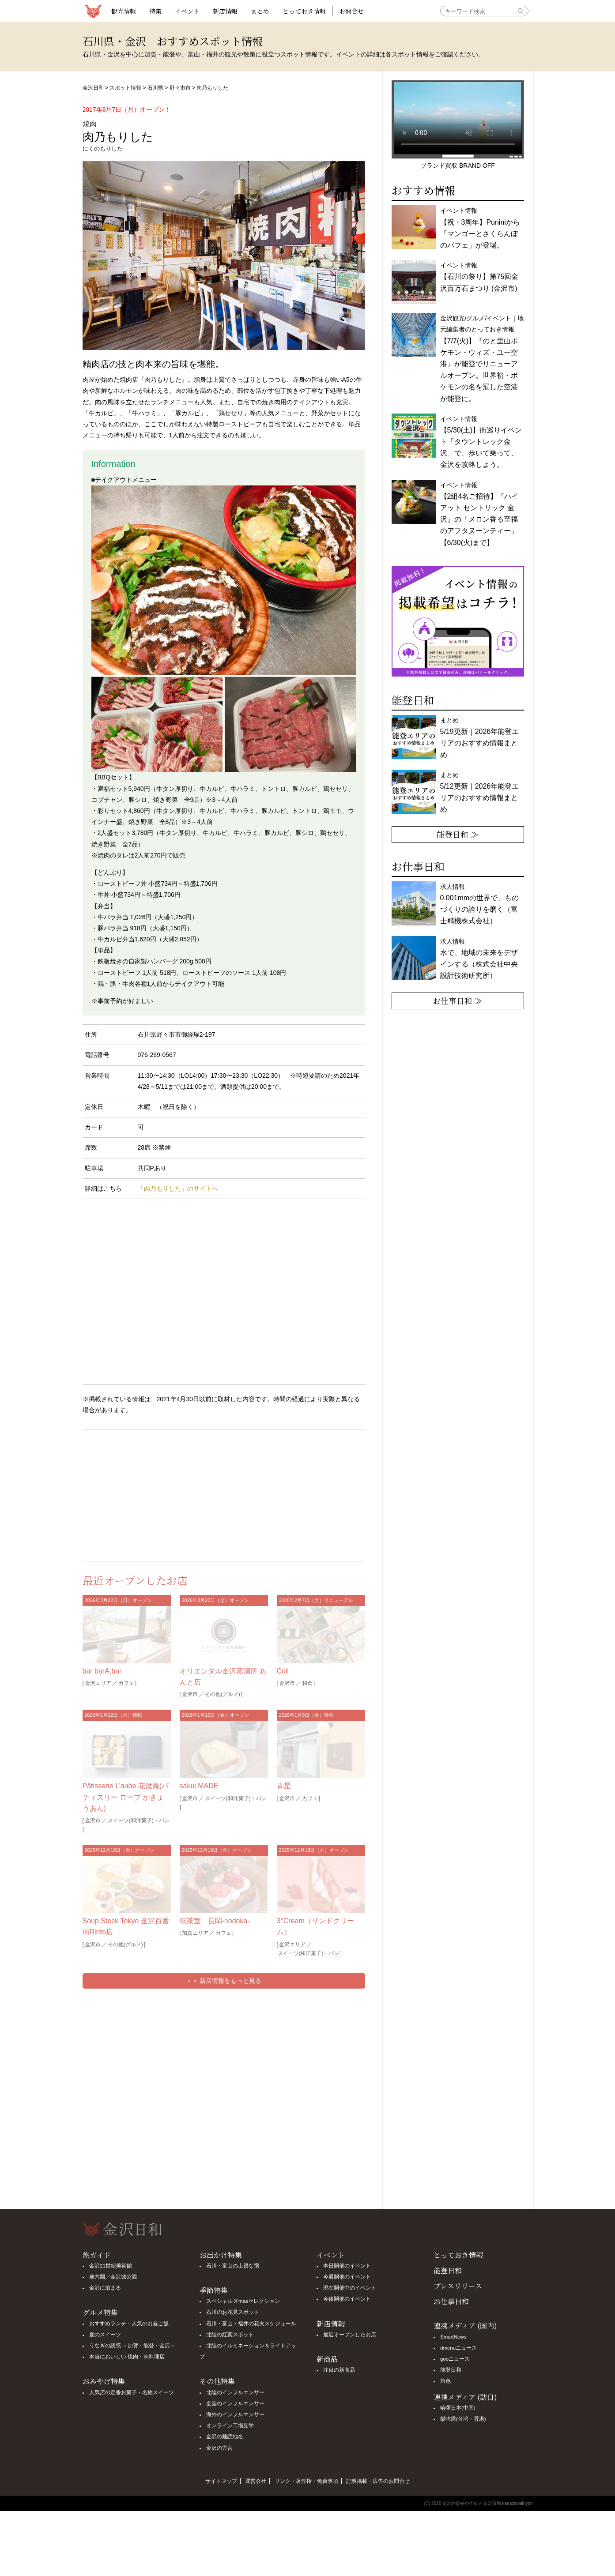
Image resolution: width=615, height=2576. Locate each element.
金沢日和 (93, 88)
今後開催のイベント (347, 2298)
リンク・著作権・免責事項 (306, 2481)
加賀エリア (195, 1933)
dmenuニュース (458, 2347)
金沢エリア (98, 1683)
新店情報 (225, 11)
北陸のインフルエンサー (235, 2392)
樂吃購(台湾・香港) (463, 2419)
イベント (187, 11)
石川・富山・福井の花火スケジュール (251, 2323)
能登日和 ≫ (458, 834)
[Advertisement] (153, 1493)
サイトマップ (221, 2481)
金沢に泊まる (105, 2287)
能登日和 (448, 2270)
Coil (283, 1671)
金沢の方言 (219, 2448)
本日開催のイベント (347, 2265)
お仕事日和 (451, 2301)
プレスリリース (458, 2286)
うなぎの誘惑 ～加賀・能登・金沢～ (132, 2345)
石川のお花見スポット (232, 2312)
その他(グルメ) (222, 1694)
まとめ (260, 11)
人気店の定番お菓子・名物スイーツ (131, 2392)
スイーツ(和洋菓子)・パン (139, 1820)
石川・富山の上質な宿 (232, 2265)
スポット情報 (125, 88)
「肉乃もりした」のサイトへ (178, 1188)
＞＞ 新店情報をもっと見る (224, 1980)
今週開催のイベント (347, 2276)
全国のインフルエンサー (235, 2403)
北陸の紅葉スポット (230, 2334)
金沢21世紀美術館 (110, 2265)
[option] (458, 621)
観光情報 (123, 11)
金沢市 (190, 1694)
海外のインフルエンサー (235, 2414)
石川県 (155, 88)
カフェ (126, 1683)
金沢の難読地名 (224, 2436)
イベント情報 (479, 277)
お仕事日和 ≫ (458, 1000)
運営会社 (255, 2481)
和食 (307, 1683)
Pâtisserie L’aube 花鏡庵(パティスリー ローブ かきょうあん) (126, 1797)
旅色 (445, 2381)
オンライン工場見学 (230, 2425)
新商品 (327, 2359)
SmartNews (453, 2336)
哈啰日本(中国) (457, 2408)
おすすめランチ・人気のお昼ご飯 (129, 2323)
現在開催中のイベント (349, 2287)
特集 (155, 11)
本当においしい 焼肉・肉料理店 (127, 2356)
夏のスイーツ (105, 2334)
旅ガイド (97, 2255)
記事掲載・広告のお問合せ (378, 2481)
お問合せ (351, 11)
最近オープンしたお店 (349, 2334)
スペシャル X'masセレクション (243, 2301)
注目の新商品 (339, 2370)
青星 (284, 1786)
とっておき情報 (304, 11)
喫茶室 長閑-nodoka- (215, 1921)
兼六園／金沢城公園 (113, 2276)
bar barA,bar (102, 1671)
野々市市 (180, 88)
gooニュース (455, 2359)
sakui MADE (199, 1786)
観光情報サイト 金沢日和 (94, 11)
